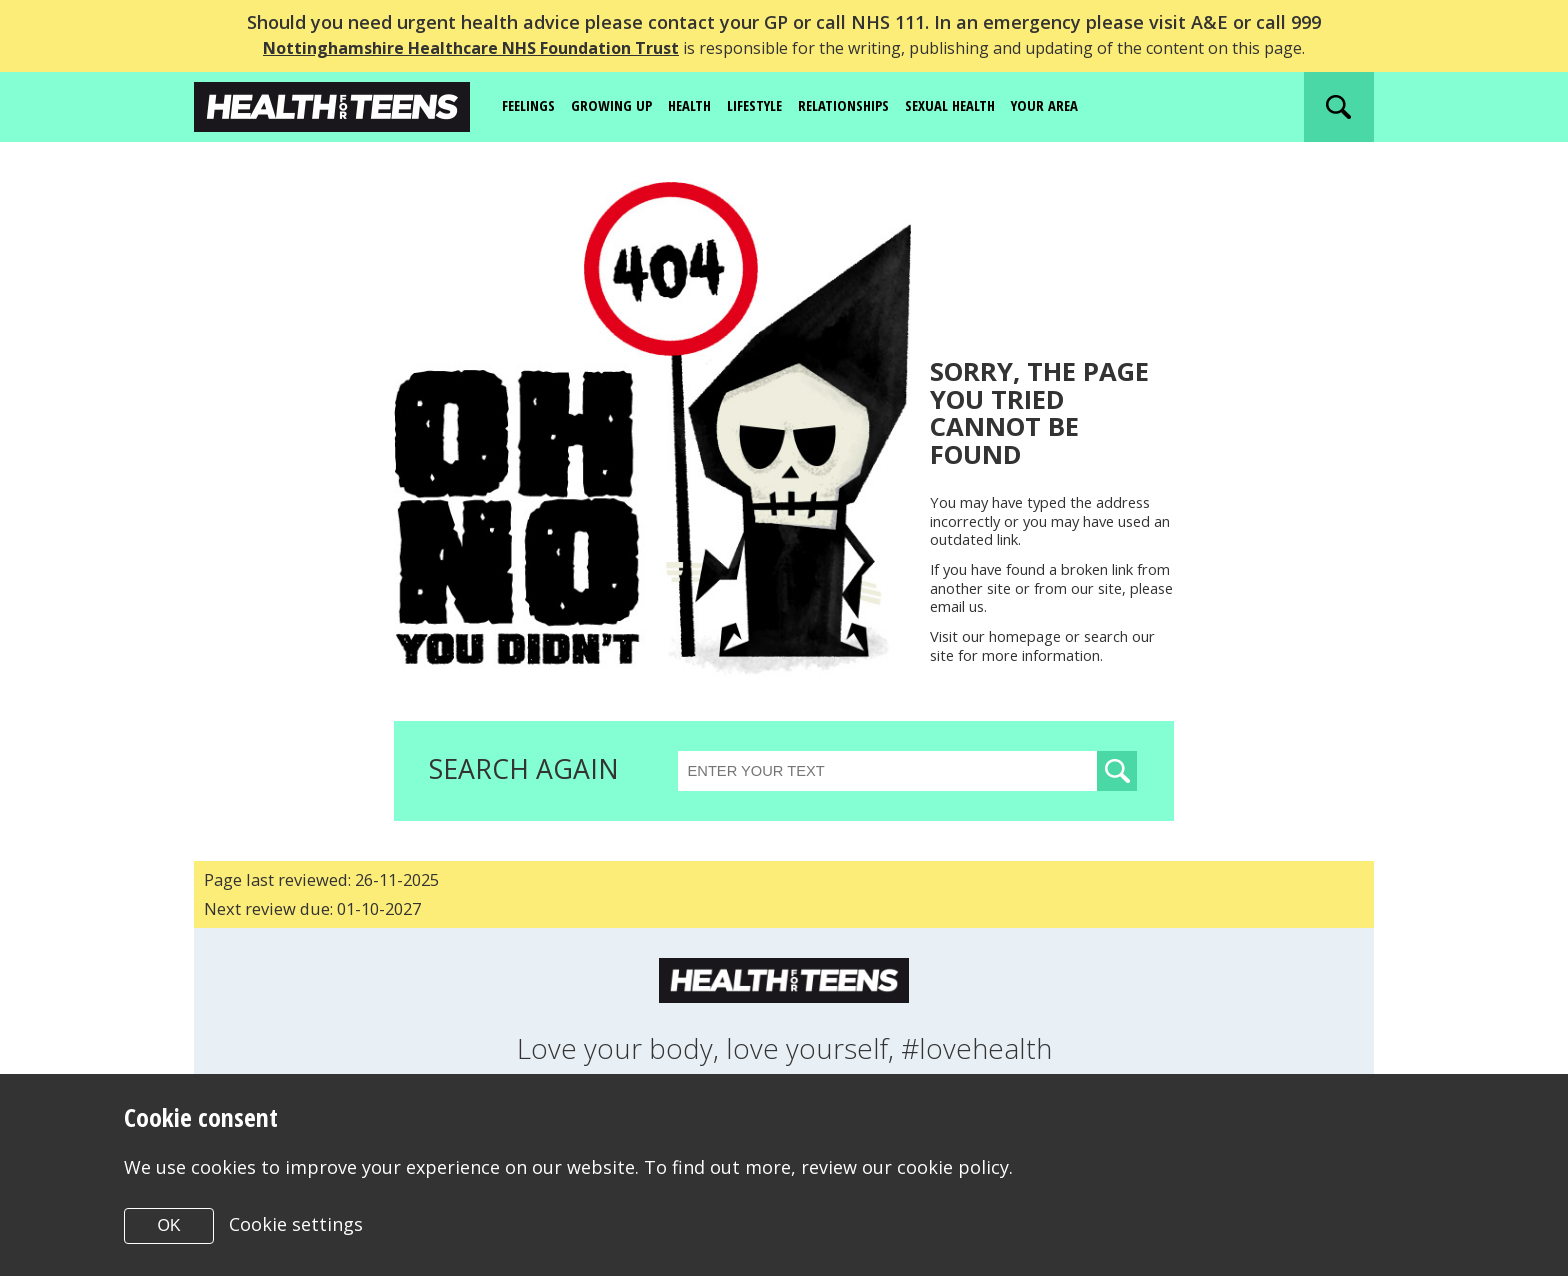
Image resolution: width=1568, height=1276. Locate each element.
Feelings (532, 106)
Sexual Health (990, 106)
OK (168, 1225)
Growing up (620, 106)
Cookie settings (297, 1224)
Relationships (873, 106)
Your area (1092, 106)
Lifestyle (775, 106)
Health (703, 106)
